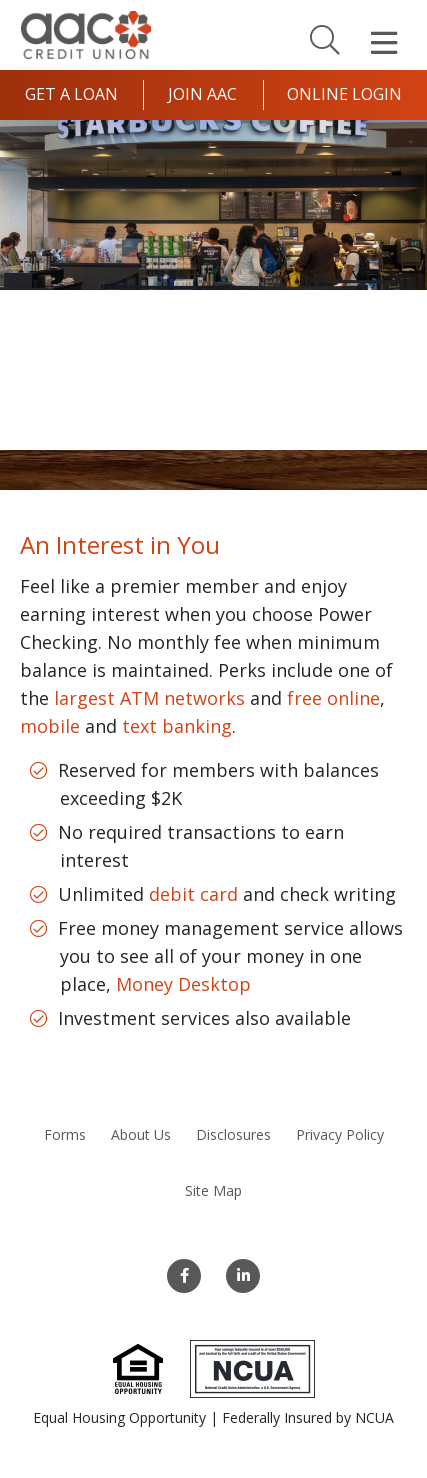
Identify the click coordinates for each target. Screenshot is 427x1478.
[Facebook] (184, 1276)
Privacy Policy (340, 1134)
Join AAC (202, 94)
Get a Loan (71, 94)
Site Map (213, 1190)
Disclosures (233, 1134)
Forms (65, 1134)
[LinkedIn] (243, 1276)
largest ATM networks (149, 698)
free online (333, 698)
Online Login (344, 94)
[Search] (325, 39)
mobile (50, 726)
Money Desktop (183, 984)
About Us (141, 1134)
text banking (177, 726)
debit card (193, 894)
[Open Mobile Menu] (384, 43)
